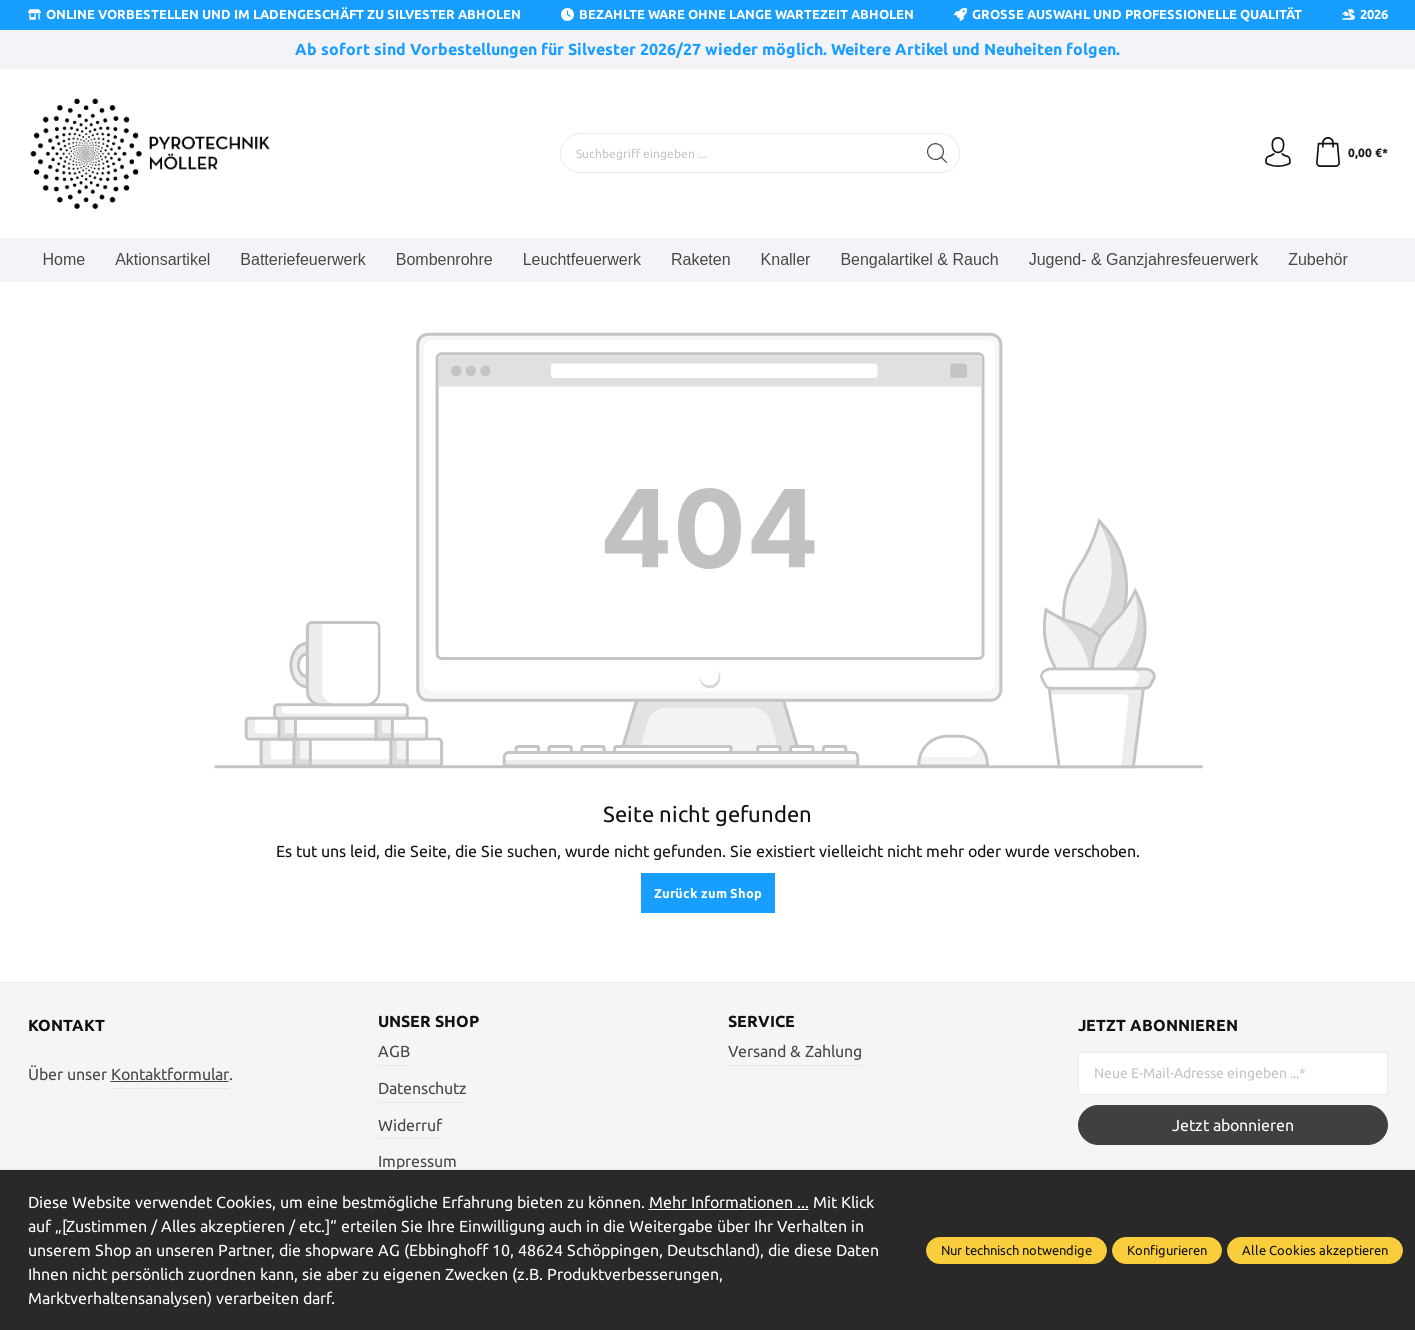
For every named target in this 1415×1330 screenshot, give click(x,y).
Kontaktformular (170, 1074)
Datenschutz (422, 1088)
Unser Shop (428, 1021)
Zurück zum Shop (708, 893)
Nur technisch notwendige (1016, 1250)
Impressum (417, 1161)
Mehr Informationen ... (729, 1202)
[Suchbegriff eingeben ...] (738, 153)
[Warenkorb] (1350, 153)
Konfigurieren (1167, 1250)
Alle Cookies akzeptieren (1315, 1250)
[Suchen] (937, 153)
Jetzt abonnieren (1233, 1125)
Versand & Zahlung (795, 1051)
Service (761, 1021)
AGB (394, 1051)
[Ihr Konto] (1278, 153)
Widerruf (410, 1125)
